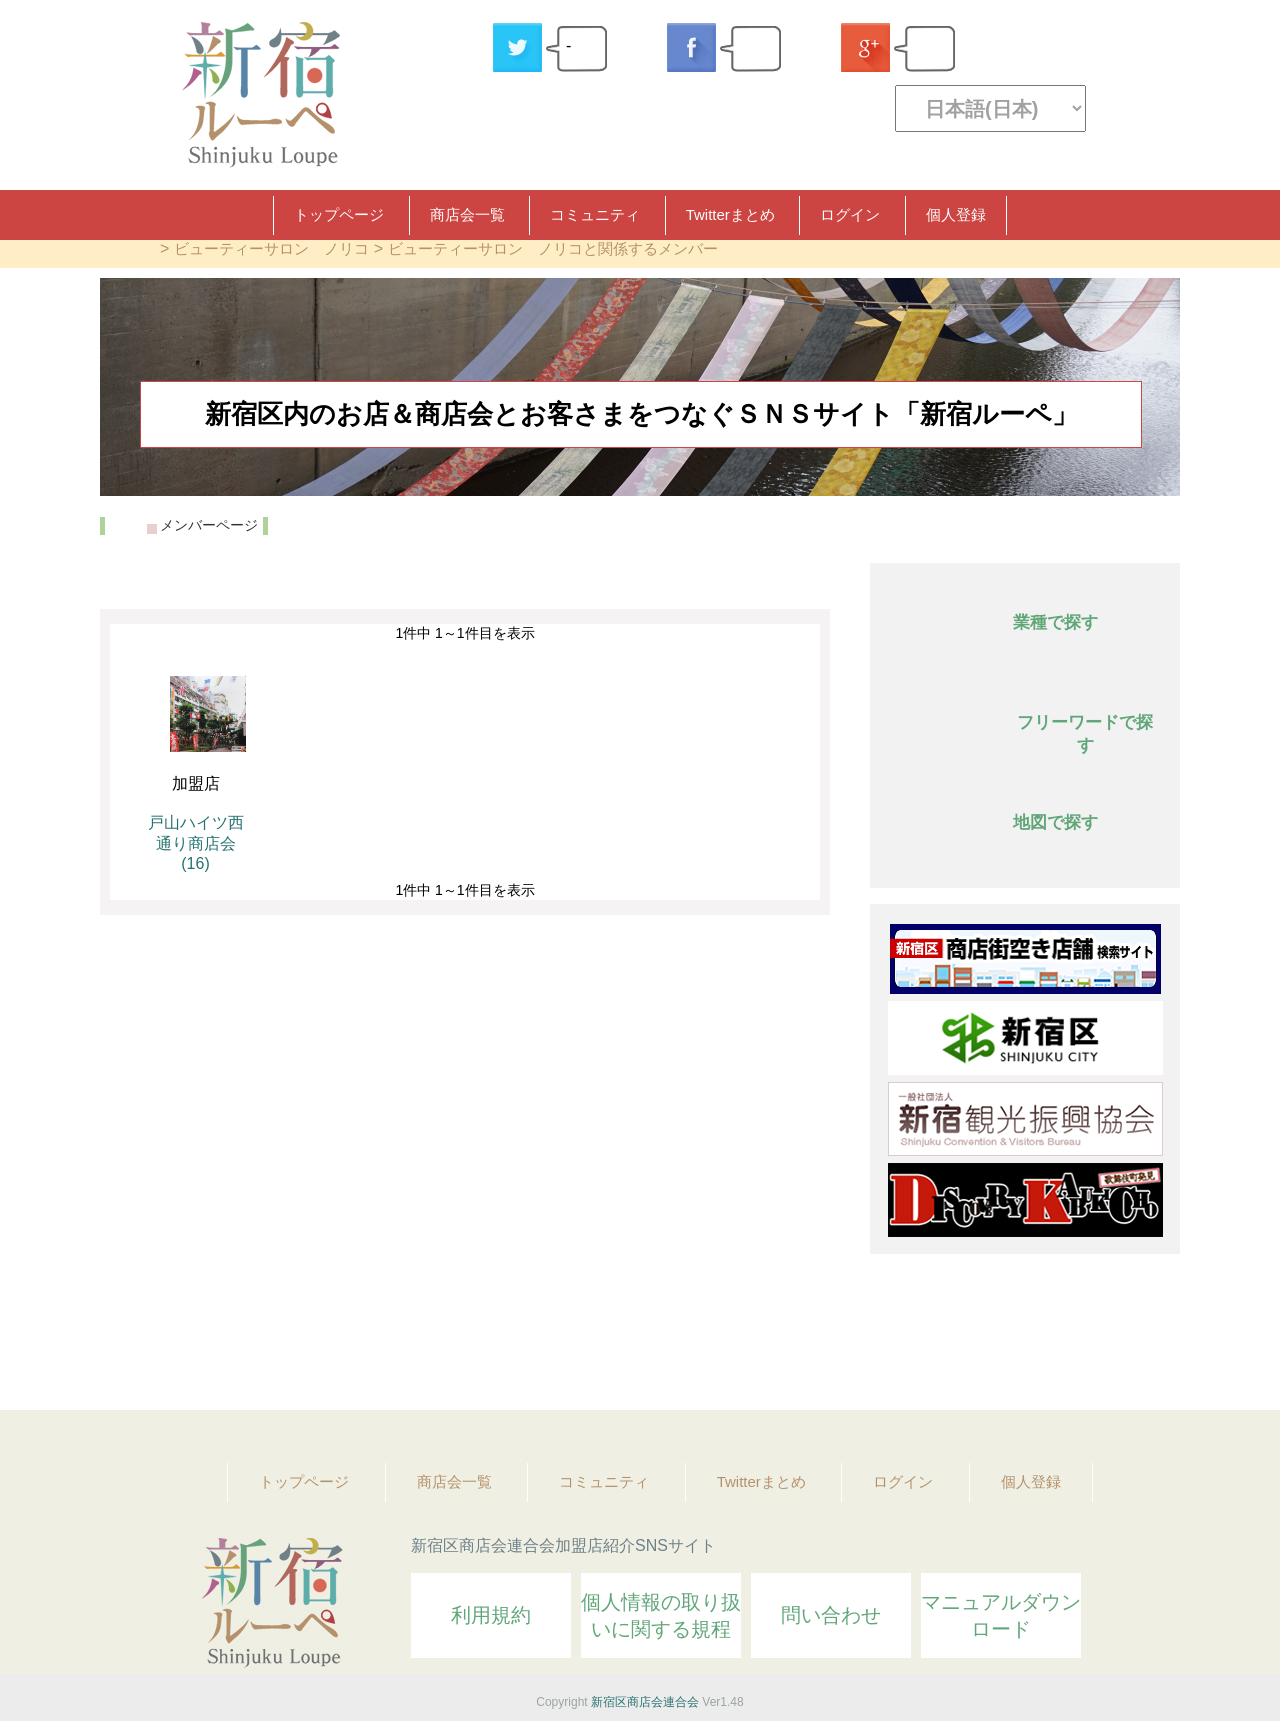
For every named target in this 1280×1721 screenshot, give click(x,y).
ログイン (850, 214)
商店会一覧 (467, 214)
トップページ (339, 214)
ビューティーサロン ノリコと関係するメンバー (553, 248)
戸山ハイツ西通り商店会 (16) (196, 843)
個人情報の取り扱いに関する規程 (661, 1615)
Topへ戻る (1151, 1340)
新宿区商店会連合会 (645, 1702)
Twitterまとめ (730, 214)
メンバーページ (209, 525)
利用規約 (491, 1615)
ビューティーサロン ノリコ (271, 248)
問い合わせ (831, 1615)
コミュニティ (595, 214)
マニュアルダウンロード (1001, 1615)
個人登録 (956, 214)
